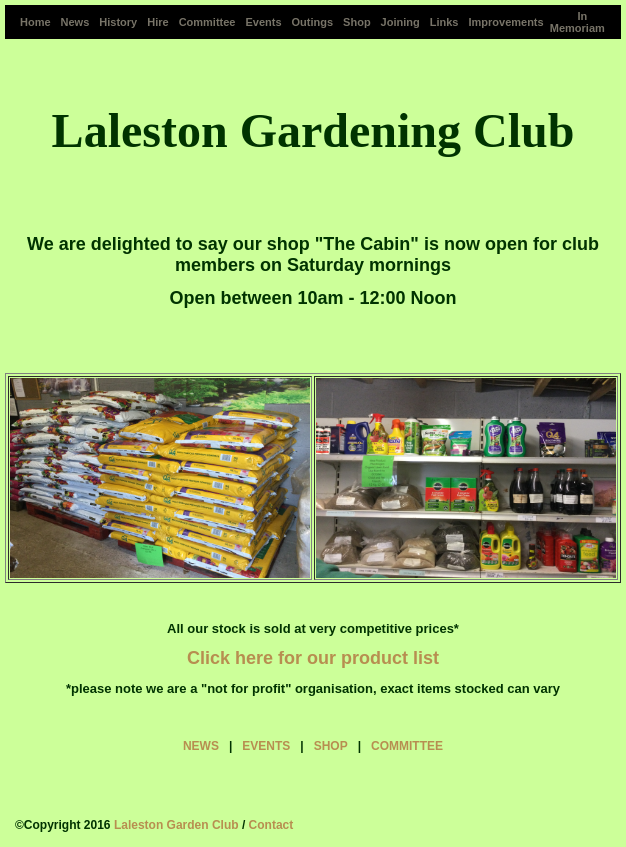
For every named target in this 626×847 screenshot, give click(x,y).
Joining (400, 22)
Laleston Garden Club (176, 825)
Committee (207, 22)
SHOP (331, 746)
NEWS (201, 746)
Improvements (505, 22)
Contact (271, 825)
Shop (357, 22)
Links (444, 22)
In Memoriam (577, 22)
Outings (313, 22)
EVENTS (266, 746)
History (118, 22)
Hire (157, 22)
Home (35, 22)
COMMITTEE (407, 746)
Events (263, 22)
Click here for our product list (313, 658)
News (75, 22)
